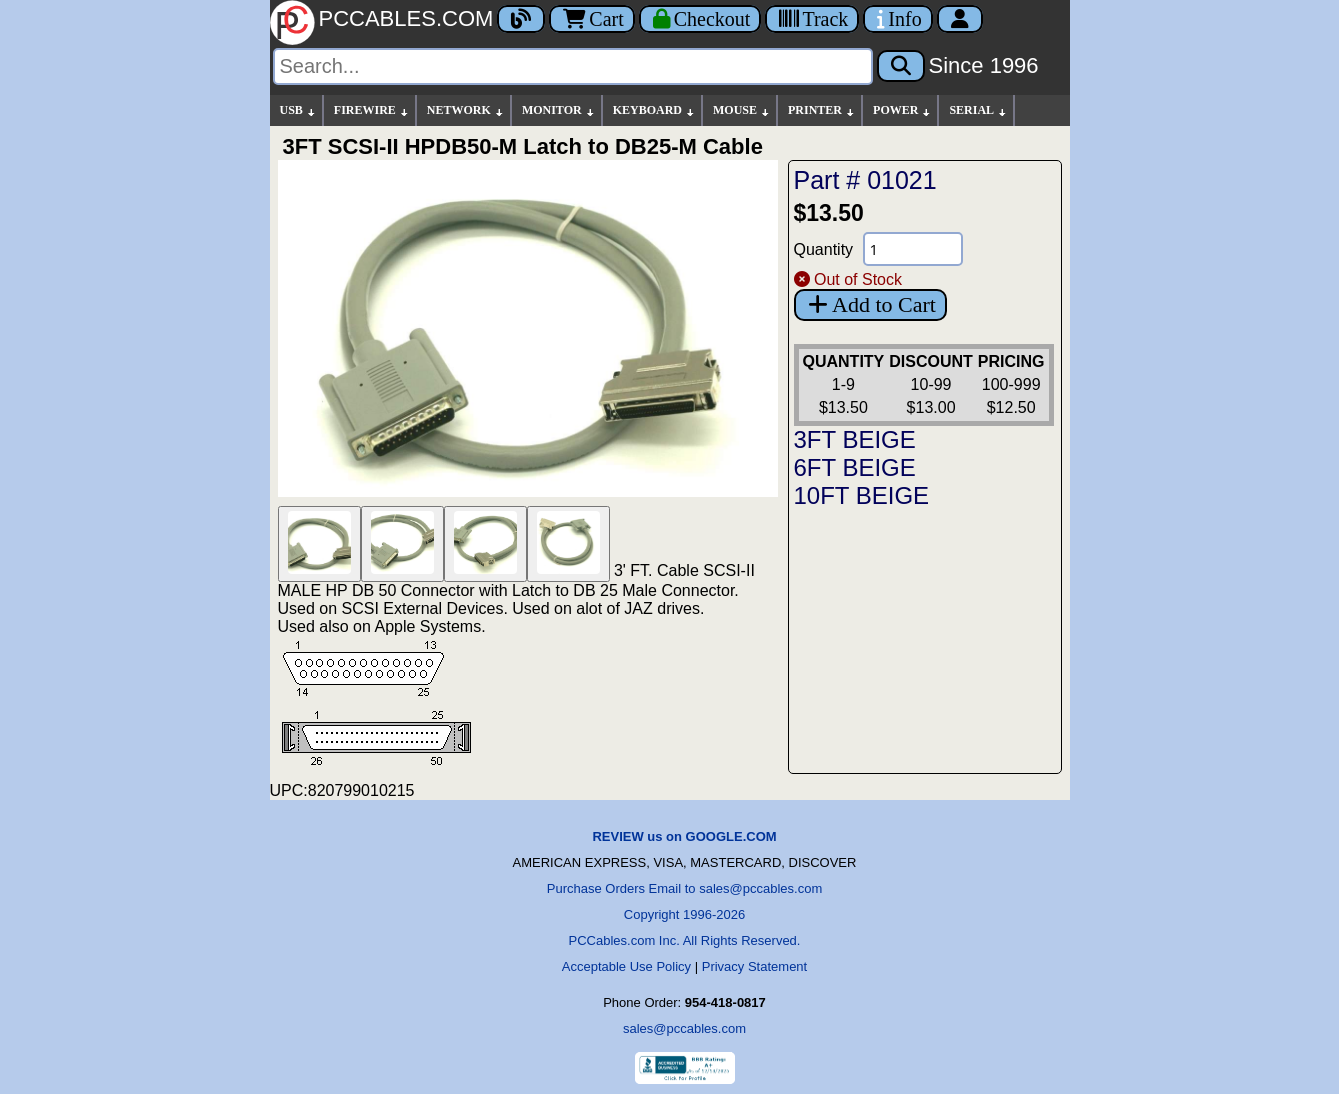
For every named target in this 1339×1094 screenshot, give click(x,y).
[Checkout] (700, 19)
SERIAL (978, 110)
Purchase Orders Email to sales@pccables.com (684, 888)
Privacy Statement (755, 966)
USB (298, 110)
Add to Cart (870, 304)
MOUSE (742, 110)
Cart (591, 19)
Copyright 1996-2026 (684, 914)
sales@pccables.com (684, 1028)
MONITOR (559, 110)
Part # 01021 (865, 180)
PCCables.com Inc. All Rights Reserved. (685, 940)
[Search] (573, 66)
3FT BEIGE (855, 439)
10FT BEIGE (862, 495)
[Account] (960, 19)
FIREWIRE (372, 110)
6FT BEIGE (855, 467)
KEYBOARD (654, 110)
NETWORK (466, 110)
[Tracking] (812, 19)
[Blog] (521, 19)
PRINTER (822, 110)
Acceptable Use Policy (626, 966)
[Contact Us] (897, 19)
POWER (902, 110)
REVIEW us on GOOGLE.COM (684, 836)
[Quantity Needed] (913, 249)
